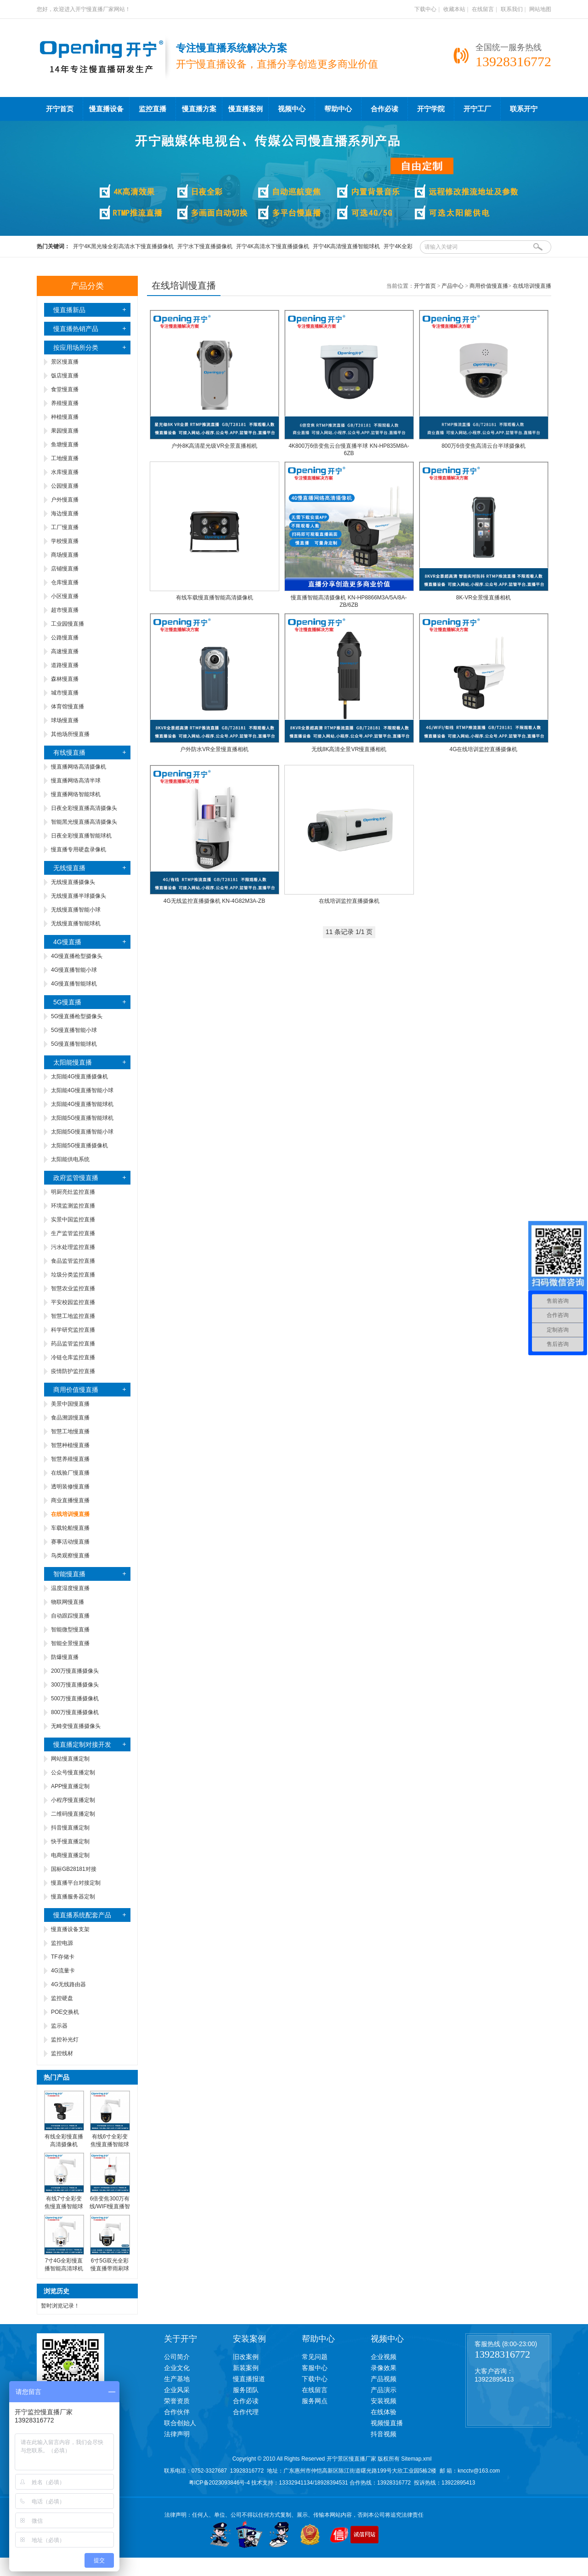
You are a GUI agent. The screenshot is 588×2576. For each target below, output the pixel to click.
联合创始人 (180, 2423)
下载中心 (425, 9)
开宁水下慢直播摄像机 (204, 246)
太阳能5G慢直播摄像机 (79, 1145)
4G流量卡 (63, 1970)
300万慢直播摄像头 (75, 1684)
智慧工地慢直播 (70, 1431)
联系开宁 (523, 109)
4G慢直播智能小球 (74, 970)
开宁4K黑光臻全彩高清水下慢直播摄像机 (123, 246)
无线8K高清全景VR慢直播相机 (348, 749)
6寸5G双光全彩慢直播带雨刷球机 (109, 2268)
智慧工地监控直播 (73, 1316)
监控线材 (62, 2053)
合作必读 (384, 109)
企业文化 (177, 2367)
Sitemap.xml (416, 2459)
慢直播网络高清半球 (76, 780)
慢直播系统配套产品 (82, 1915)
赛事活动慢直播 (70, 1542)
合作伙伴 (177, 2412)
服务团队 (246, 2390)
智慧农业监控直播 (73, 1288)
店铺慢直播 (65, 568)
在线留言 (483, 9)
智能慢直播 (69, 1574)
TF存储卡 (62, 1957)
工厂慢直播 (65, 527)
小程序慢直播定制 (73, 1800)
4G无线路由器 (68, 1984)
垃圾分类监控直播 (73, 1274)
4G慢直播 (67, 942)
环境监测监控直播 (73, 1206)
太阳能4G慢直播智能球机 (82, 1104)
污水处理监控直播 (73, 1247)
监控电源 (62, 1943)
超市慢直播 (65, 610)
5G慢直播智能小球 (74, 1030)
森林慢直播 (65, 679)
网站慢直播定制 (70, 1758)
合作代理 (246, 2412)
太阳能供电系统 (70, 1159)
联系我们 (512, 9)
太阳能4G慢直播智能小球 (82, 1090)
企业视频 (383, 2356)
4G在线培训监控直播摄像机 (483, 749)
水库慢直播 (65, 472)
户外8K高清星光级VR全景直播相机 (214, 446)
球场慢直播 (65, 720)
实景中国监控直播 (73, 1219)
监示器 (59, 2026)
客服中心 (315, 2367)
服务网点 (315, 2401)
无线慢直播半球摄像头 (78, 896)
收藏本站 (454, 9)
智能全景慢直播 (70, 1643)
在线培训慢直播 (532, 286)
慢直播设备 (106, 109)
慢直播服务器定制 (73, 1896)
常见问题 (315, 2356)
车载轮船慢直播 (70, 1528)
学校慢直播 (65, 541)
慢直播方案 (199, 109)
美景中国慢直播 (70, 1404)
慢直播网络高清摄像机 (78, 767)
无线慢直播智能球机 (76, 923)
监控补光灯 (65, 2039)
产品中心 (452, 286)
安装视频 (383, 2401)
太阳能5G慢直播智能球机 (82, 1118)
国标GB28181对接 (73, 1869)
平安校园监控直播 (73, 1302)
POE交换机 (65, 2012)
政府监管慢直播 (75, 1177)
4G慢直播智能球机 (74, 983)
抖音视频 (383, 2434)
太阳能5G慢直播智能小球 (82, 1131)
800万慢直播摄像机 (75, 1712)
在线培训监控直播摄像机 (349, 901)
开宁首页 (60, 109)
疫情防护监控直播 (73, 1371)
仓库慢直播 (65, 582)
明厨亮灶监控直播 (73, 1192)
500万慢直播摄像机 (75, 1698)
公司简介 (177, 2356)
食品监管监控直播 (73, 1261)
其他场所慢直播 (70, 734)
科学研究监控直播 (73, 1330)
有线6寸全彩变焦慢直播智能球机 (109, 2144)
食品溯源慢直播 (70, 1417)
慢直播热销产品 (75, 328)
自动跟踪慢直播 (70, 1616)
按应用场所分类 (75, 347)
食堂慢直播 (65, 389)
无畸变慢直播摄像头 (76, 1726)
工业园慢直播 (67, 624)
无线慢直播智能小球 (76, 909)
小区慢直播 (65, 596)
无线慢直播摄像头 (73, 882)
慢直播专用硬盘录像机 (78, 849)
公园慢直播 (65, 486)
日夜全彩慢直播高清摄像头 (84, 808)
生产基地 (177, 2378)
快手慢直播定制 (70, 1841)
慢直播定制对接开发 (82, 1744)
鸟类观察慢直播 (70, 1555)
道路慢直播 (65, 665)
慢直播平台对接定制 (76, 1883)
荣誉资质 (177, 2401)
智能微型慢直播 (70, 1629)
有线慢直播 (69, 752)
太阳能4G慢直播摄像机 (79, 1076)
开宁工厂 (477, 109)
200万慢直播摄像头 (75, 1671)
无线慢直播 (69, 868)
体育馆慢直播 (67, 706)
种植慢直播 (65, 417)
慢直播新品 (69, 309)
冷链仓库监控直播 (73, 1357)
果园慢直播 (65, 430)
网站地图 (540, 9)
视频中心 (291, 109)
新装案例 (246, 2367)
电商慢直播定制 (70, 1855)
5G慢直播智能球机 (74, 1044)
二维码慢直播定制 (73, 1814)
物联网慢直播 (67, 1602)
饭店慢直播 (65, 375)
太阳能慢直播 (72, 1062)
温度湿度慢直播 (70, 1588)
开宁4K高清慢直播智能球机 (346, 246)
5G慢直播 (67, 1002)
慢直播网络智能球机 (76, 794)
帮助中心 (338, 109)
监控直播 (152, 109)
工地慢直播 (65, 458)
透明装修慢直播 (70, 1486)
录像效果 (383, 2367)
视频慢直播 (387, 2423)
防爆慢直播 (65, 1657)
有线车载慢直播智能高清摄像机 (214, 597)
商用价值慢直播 (75, 1389)
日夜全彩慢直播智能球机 (81, 835)
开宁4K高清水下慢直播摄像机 (272, 246)
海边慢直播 (65, 513)
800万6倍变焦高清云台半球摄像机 (483, 446)
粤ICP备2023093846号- (218, 2482)
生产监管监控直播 (73, 1233)
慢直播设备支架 (70, 1929)
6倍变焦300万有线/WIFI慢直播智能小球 (110, 2206)
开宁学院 (431, 109)
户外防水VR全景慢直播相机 (214, 749)
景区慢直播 (65, 362)
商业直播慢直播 (70, 1500)
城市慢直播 (65, 693)
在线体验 (383, 2412)
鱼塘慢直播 (65, 444)
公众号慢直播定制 (73, 1772)
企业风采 (177, 2390)
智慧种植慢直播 (70, 1445)
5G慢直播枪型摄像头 (76, 1016)
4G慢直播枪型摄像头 (76, 956)
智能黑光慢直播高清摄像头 (84, 822)
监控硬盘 (62, 1998)
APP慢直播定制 (70, 1786)
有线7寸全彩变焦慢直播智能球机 (64, 2206)
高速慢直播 (65, 651)
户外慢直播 (65, 499)
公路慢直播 (65, 637)
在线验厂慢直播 (70, 1473)
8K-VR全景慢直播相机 (483, 597)
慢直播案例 (245, 109)
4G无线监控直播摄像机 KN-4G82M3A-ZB (214, 901)
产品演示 (383, 2390)
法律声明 (177, 2434)
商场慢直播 (65, 555)
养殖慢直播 (65, 403)
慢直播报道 (249, 2378)
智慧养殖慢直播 (70, 1459)
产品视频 (383, 2378)
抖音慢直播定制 (70, 1827)
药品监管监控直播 (73, 1343)
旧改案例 (246, 2356)
